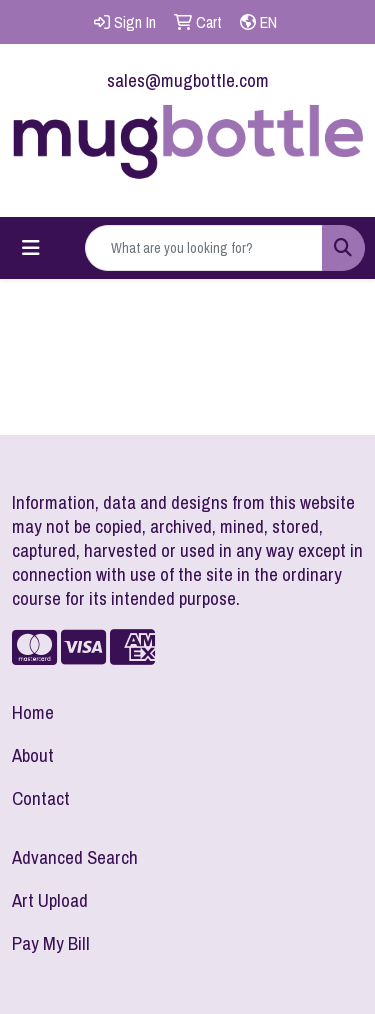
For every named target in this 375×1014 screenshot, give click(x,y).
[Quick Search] (204, 248)
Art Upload (50, 900)
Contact (41, 798)
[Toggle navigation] (31, 248)
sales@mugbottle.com (188, 80)
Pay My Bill (51, 943)
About (33, 755)
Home (33, 712)
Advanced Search (75, 857)
